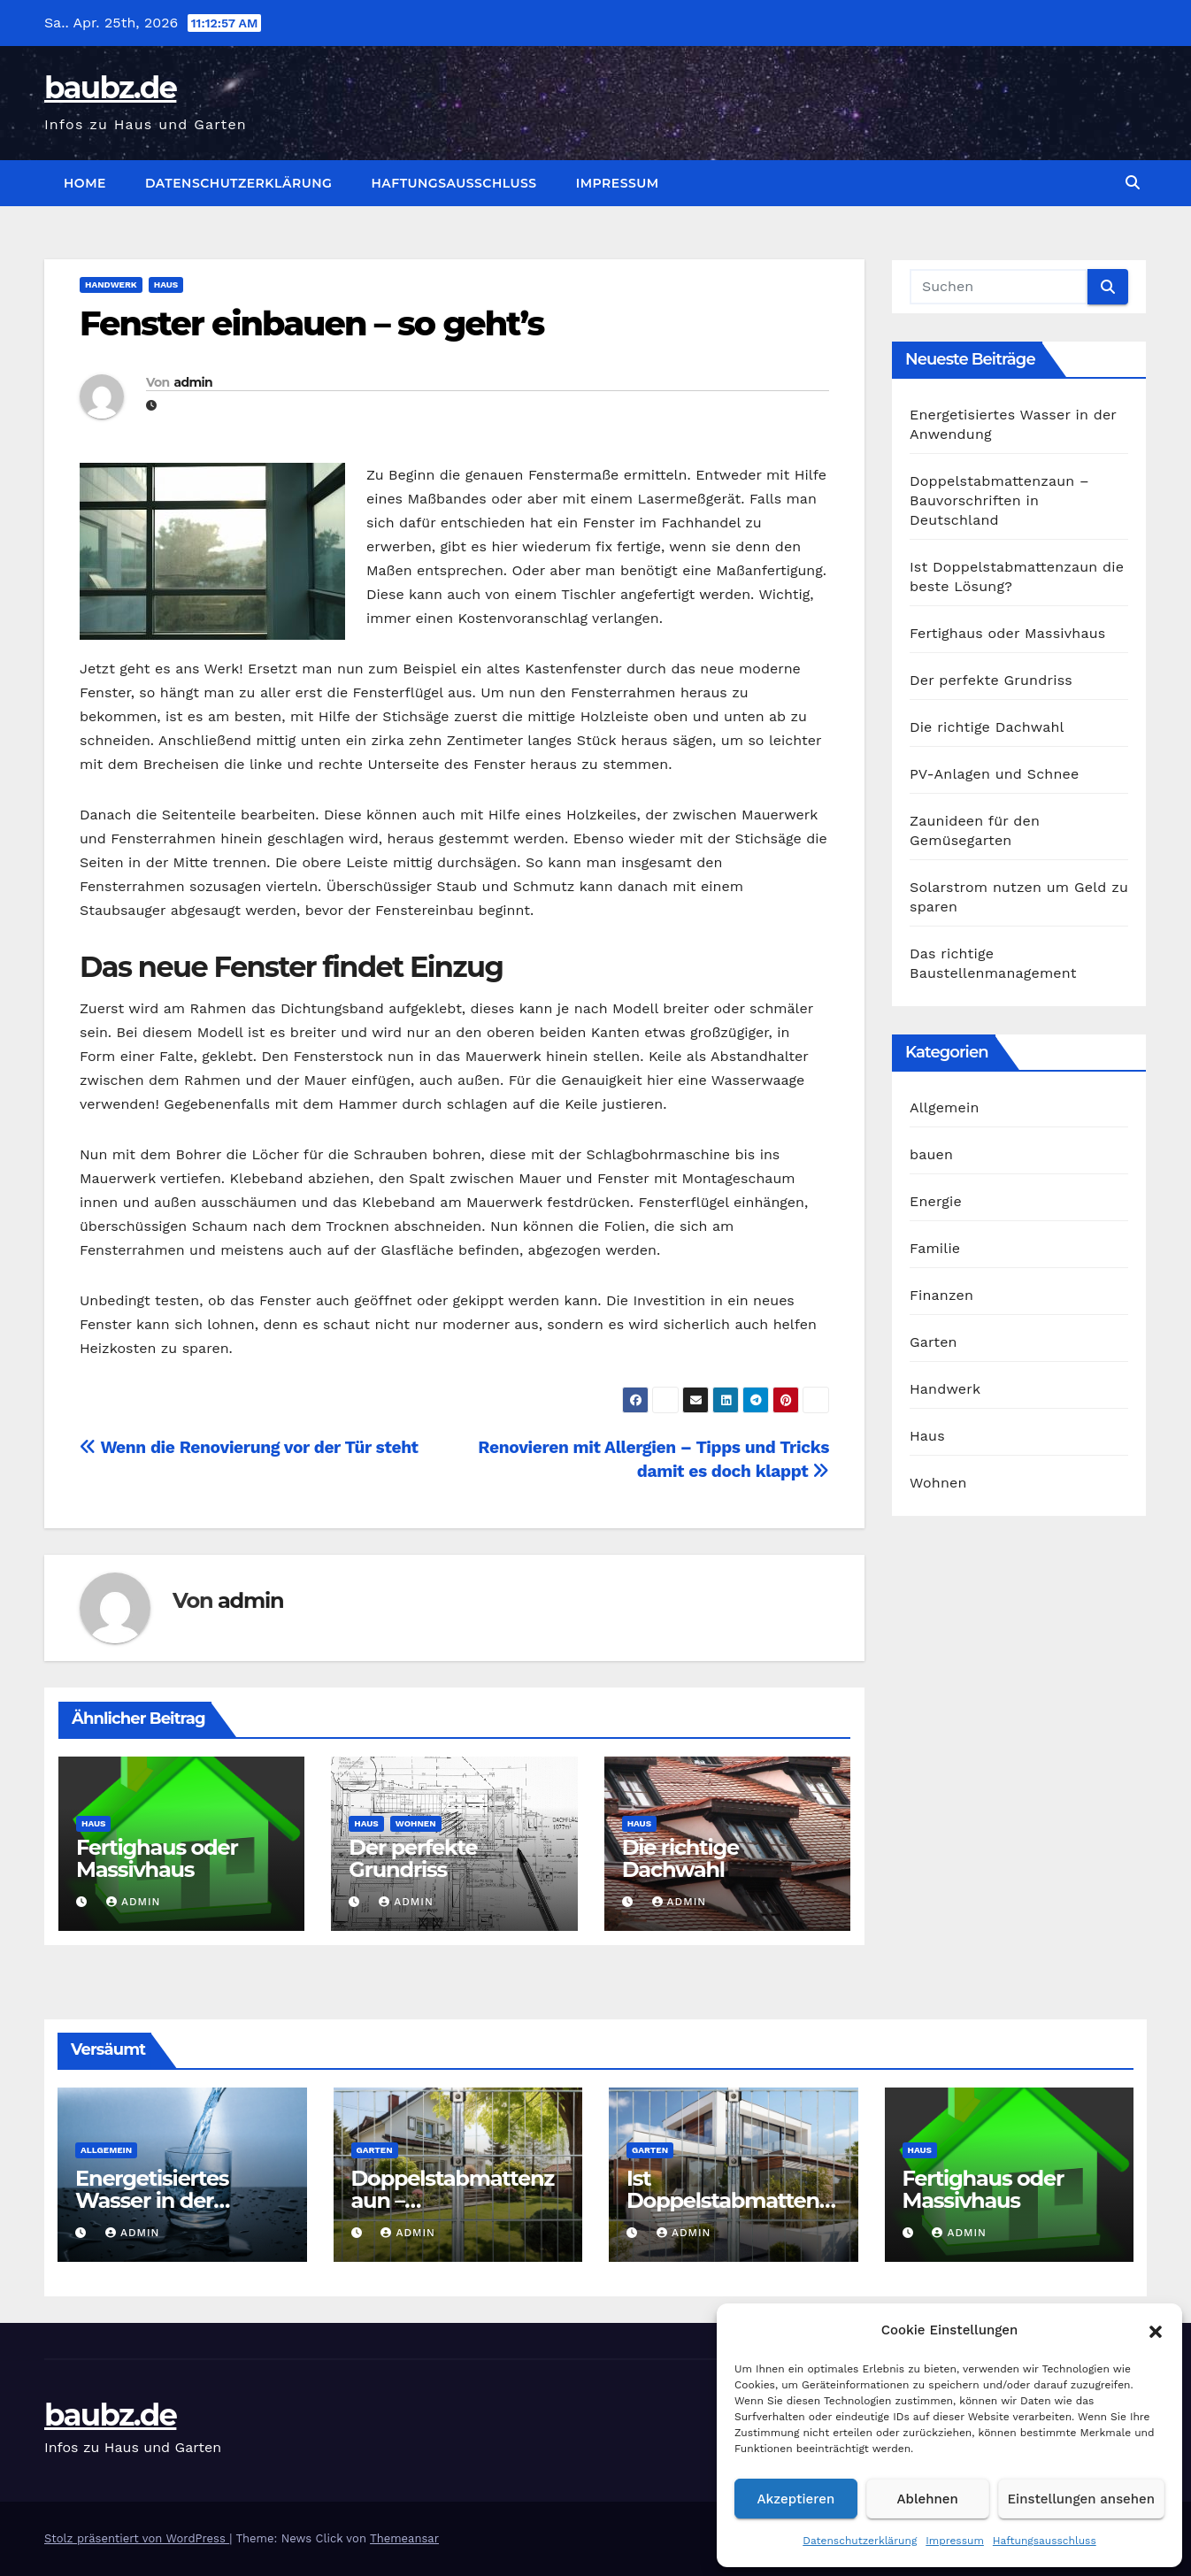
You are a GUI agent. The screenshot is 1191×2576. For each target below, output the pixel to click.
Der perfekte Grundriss (413, 1858)
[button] (1155, 2330)
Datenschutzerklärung (860, 2540)
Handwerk (111, 284)
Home (85, 183)
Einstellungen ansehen (1081, 2499)
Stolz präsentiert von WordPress (136, 2538)
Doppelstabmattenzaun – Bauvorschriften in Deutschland (999, 500)
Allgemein (945, 1107)
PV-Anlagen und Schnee (994, 773)
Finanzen (941, 1295)
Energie (936, 1201)
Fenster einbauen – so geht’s (311, 323)
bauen (931, 1154)
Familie (935, 1248)
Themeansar (404, 2538)
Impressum (955, 2540)
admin (192, 382)
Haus (166, 284)
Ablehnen (927, 2499)
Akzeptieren (796, 2499)
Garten (933, 1342)
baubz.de (110, 87)
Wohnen (416, 1823)
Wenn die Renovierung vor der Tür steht (249, 1447)
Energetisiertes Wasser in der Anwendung (151, 2200)
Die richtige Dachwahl (680, 1858)
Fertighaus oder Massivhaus (157, 1858)
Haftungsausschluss (1044, 2540)
